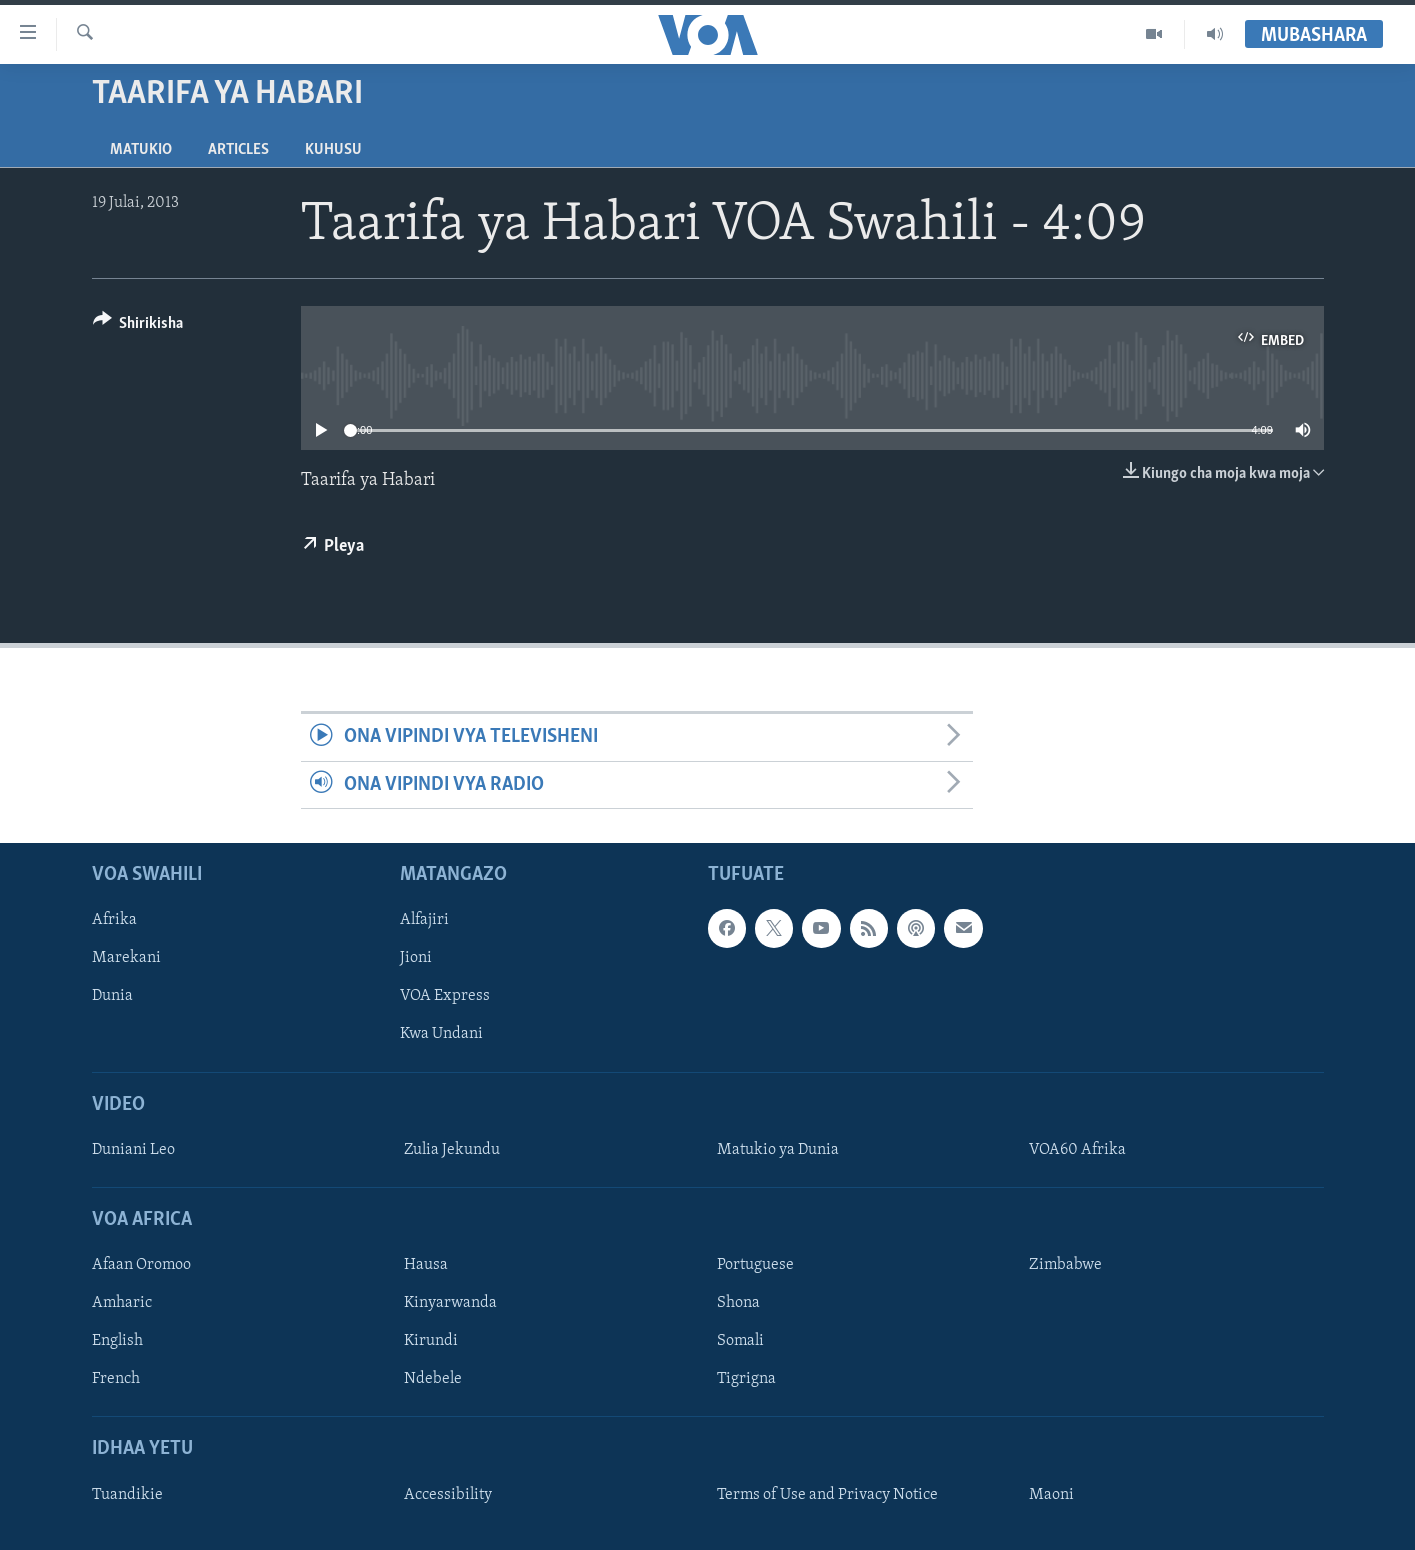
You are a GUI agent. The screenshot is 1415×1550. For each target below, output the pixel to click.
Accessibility (448, 1495)
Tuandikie (127, 1495)
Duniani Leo (133, 1150)
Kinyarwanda (450, 1303)
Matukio (141, 150)
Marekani (126, 959)
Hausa (426, 1265)
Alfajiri (424, 920)
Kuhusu (333, 150)
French (116, 1380)
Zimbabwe (1065, 1265)
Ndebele (433, 1380)
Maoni (1051, 1495)
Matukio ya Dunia (778, 1150)
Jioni (416, 959)
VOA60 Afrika (1077, 1150)
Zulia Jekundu (452, 1150)
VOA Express (445, 997)
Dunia (112, 997)
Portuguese (755, 1265)
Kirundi (431, 1342)
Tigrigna (746, 1380)
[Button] (138, 326)
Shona (738, 1303)
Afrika (114, 920)
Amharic (122, 1303)
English (117, 1342)
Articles (238, 150)
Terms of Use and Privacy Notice (827, 1495)
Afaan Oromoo (141, 1265)
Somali (740, 1342)
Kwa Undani (441, 1035)
